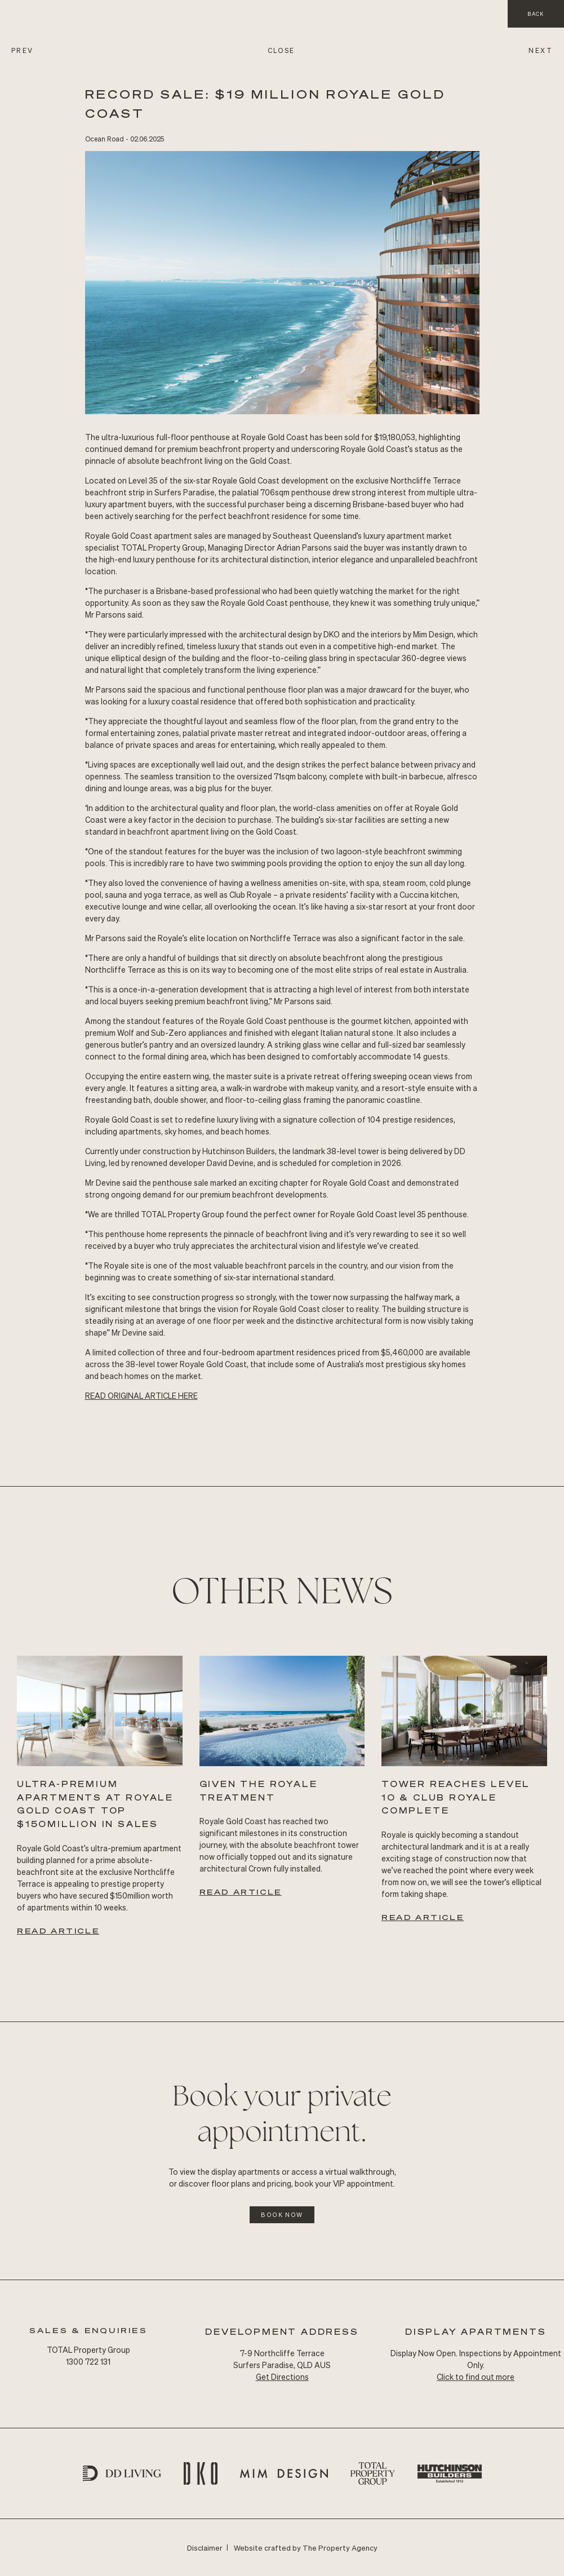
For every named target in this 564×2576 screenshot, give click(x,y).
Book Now (282, 2215)
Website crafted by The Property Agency (306, 2547)
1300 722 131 (88, 2361)
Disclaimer (205, 2547)
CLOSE (281, 50)
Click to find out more (475, 2376)
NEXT (541, 50)
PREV (22, 50)
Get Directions (282, 2376)
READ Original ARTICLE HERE (141, 1395)
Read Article (58, 1930)
